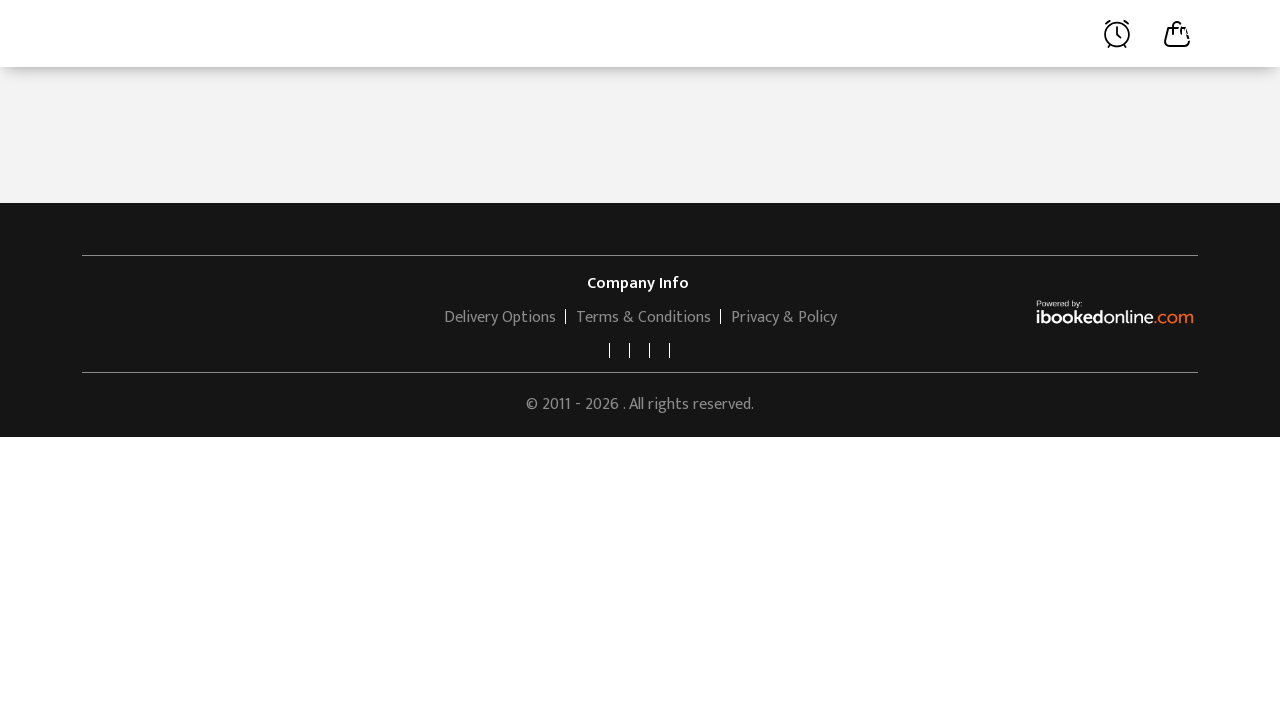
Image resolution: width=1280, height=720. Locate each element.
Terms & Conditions (643, 317)
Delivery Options (500, 317)
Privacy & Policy (784, 317)
